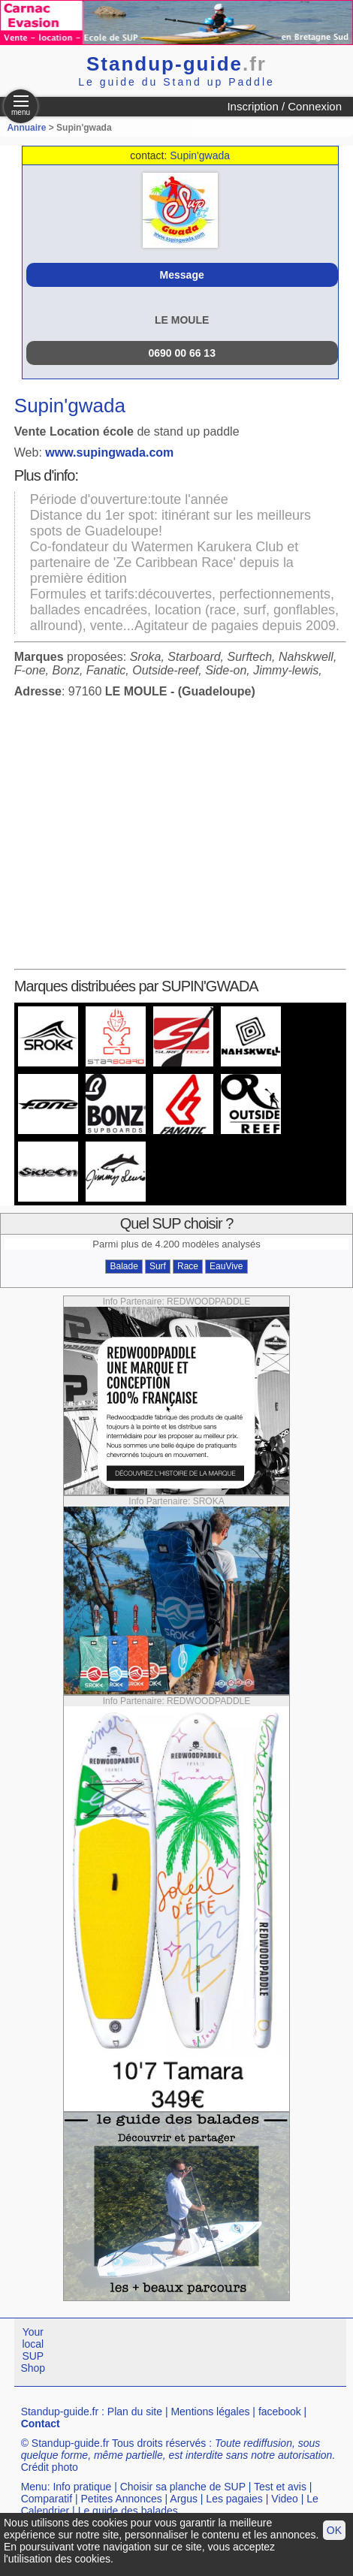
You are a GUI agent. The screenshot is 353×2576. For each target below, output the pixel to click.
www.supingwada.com (109, 452)
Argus (184, 2499)
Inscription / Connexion (284, 106)
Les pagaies (234, 2499)
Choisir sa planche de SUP (183, 2487)
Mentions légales (209, 2412)
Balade (123, 1266)
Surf (157, 1266)
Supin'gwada (200, 155)
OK (334, 2530)
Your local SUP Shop (32, 2350)
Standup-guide (176, 64)
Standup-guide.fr (60, 2412)
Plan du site (134, 2412)
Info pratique (82, 2487)
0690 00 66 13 (182, 353)
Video (284, 2499)
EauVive (226, 1266)
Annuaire (26, 127)
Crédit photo (49, 2467)
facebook (279, 2412)
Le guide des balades (128, 2511)
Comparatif (46, 2499)
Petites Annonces (121, 2499)
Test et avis (280, 2487)
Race (187, 1266)
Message (182, 275)
